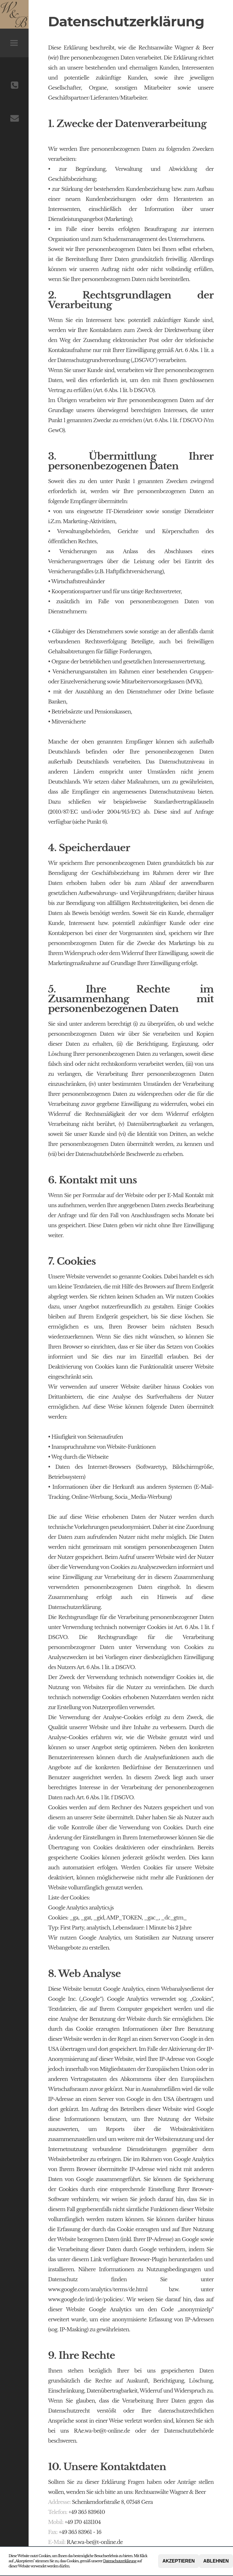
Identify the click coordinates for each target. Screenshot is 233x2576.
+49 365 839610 (87, 2512)
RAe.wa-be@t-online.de (95, 2542)
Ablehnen (216, 2561)
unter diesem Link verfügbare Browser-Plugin (112, 2259)
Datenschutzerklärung (119, 2561)
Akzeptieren (178, 2561)
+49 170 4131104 (83, 2522)
